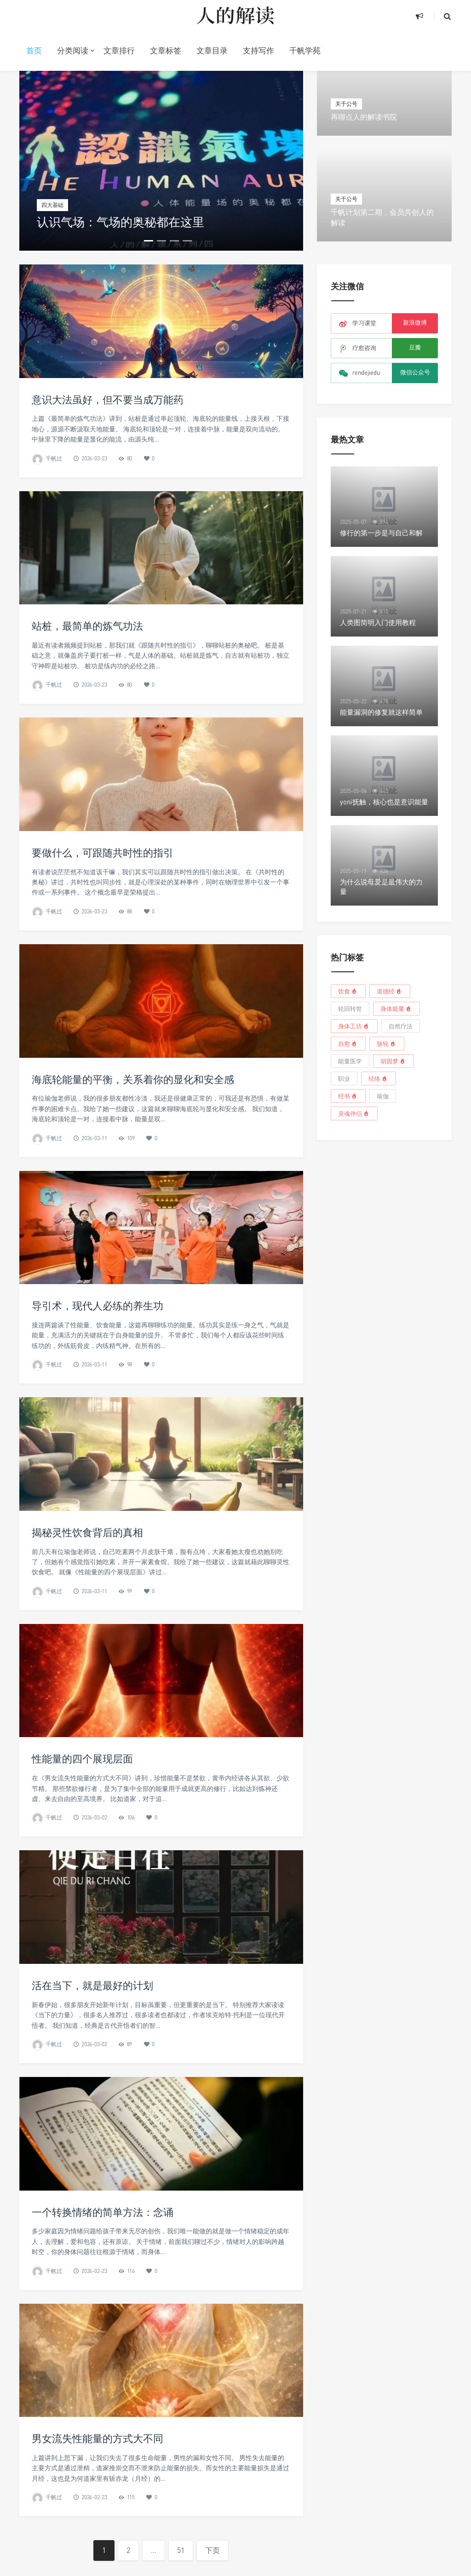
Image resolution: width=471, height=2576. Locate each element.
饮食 (348, 991)
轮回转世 (350, 1008)
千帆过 (54, 458)
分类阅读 (72, 50)
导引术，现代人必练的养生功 (97, 1447)
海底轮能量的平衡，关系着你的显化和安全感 (133, 1221)
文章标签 (165, 50)
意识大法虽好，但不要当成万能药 (108, 399)
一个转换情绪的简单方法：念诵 (102, 2353)
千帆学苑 (305, 50)
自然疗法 (401, 1026)
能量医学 (350, 1061)
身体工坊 (354, 1026)
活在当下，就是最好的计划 (92, 2127)
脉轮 (387, 1043)
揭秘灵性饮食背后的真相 (87, 1674)
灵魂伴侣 (354, 1113)
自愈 (348, 1043)
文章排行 (119, 50)
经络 (378, 1078)
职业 (344, 1078)
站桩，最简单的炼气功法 (87, 768)
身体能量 (396, 1008)
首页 (34, 50)
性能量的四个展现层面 (82, 1900)
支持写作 (258, 50)
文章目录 (212, 50)
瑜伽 (383, 1096)
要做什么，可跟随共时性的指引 (102, 994)
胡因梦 (393, 1061)
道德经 (390, 991)
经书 (348, 1096)
